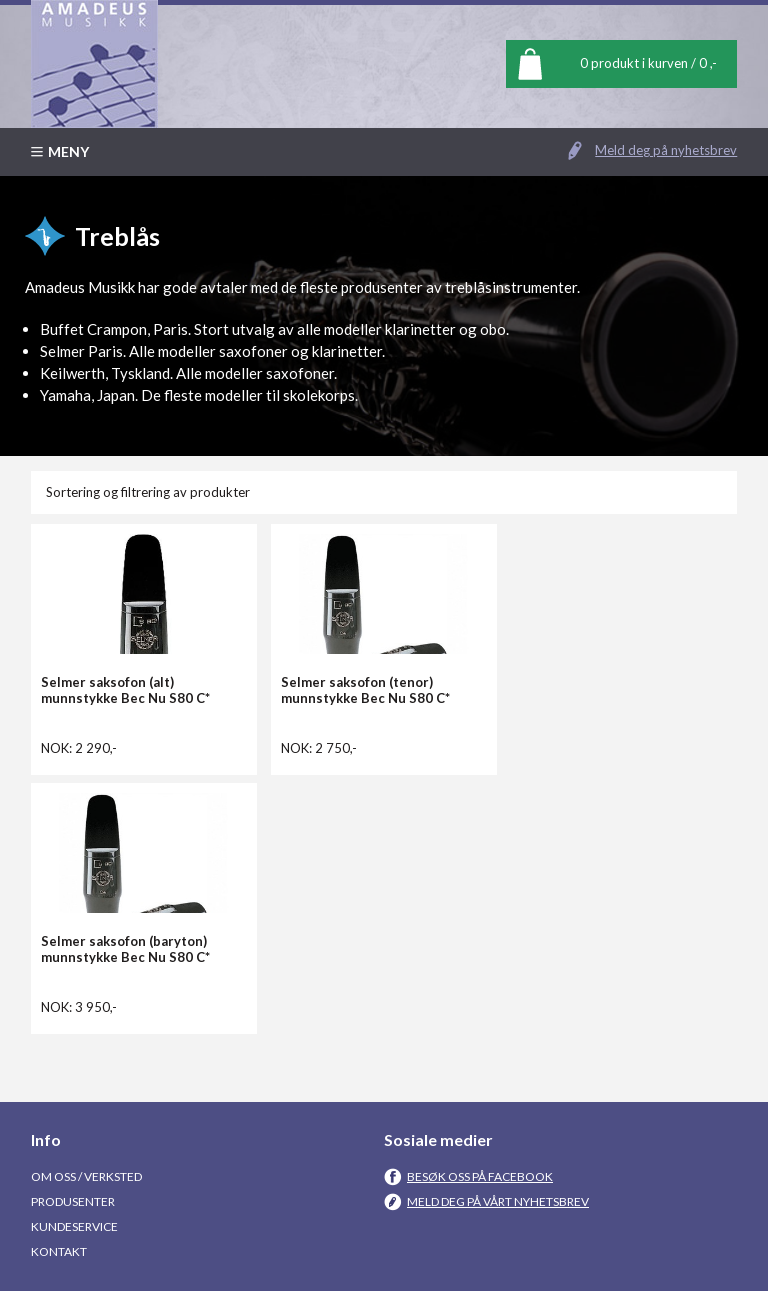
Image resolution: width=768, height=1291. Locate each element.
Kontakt (59, 1251)
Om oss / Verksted (86, 1176)
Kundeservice (74, 1226)
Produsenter (73, 1201)
